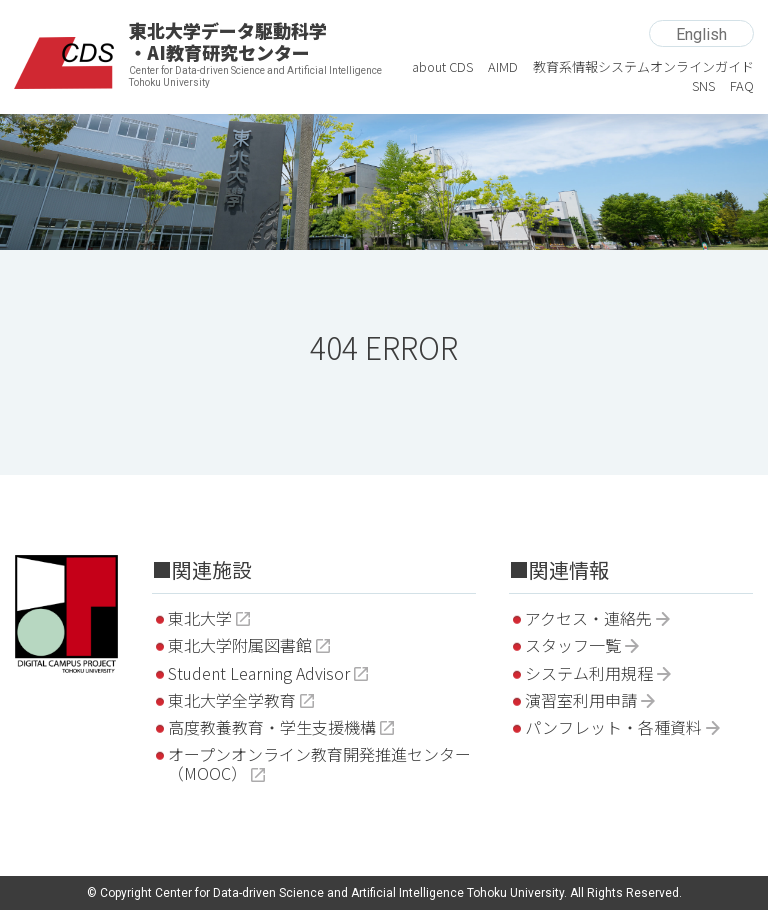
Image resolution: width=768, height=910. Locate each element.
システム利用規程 (589, 673)
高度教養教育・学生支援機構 (272, 727)
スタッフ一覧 (573, 645)
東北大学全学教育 (232, 700)
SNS (703, 85)
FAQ (742, 85)
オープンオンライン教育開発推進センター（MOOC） (319, 763)
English (701, 34)
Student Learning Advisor (259, 673)
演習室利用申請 (581, 700)
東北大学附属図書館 (240, 645)
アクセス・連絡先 (588, 618)
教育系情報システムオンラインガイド (643, 66)
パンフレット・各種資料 (613, 727)
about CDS (442, 66)
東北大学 (200, 618)
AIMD (503, 66)
